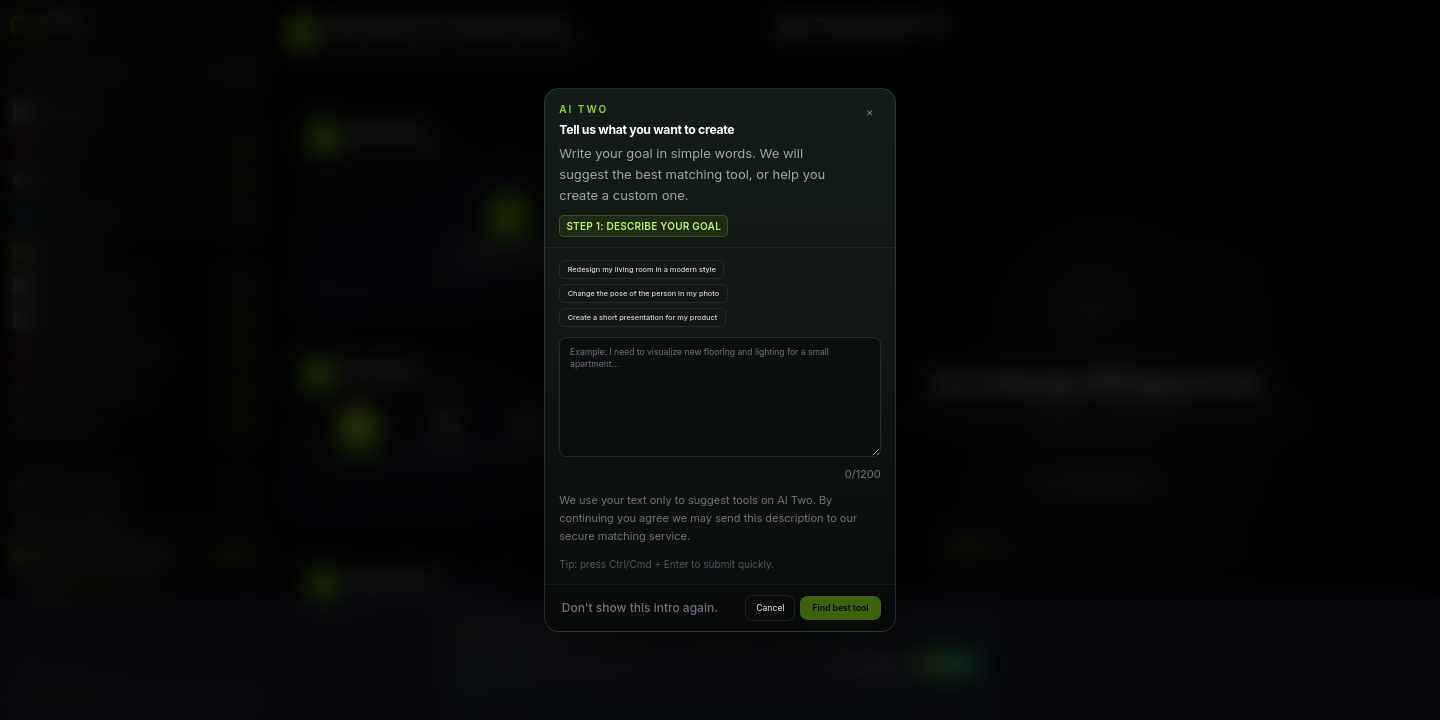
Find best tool (841, 608)
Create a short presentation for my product (643, 317)
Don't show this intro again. (640, 607)
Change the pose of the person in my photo (644, 293)
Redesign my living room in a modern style (642, 269)
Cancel (770, 608)
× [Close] (869, 112)
